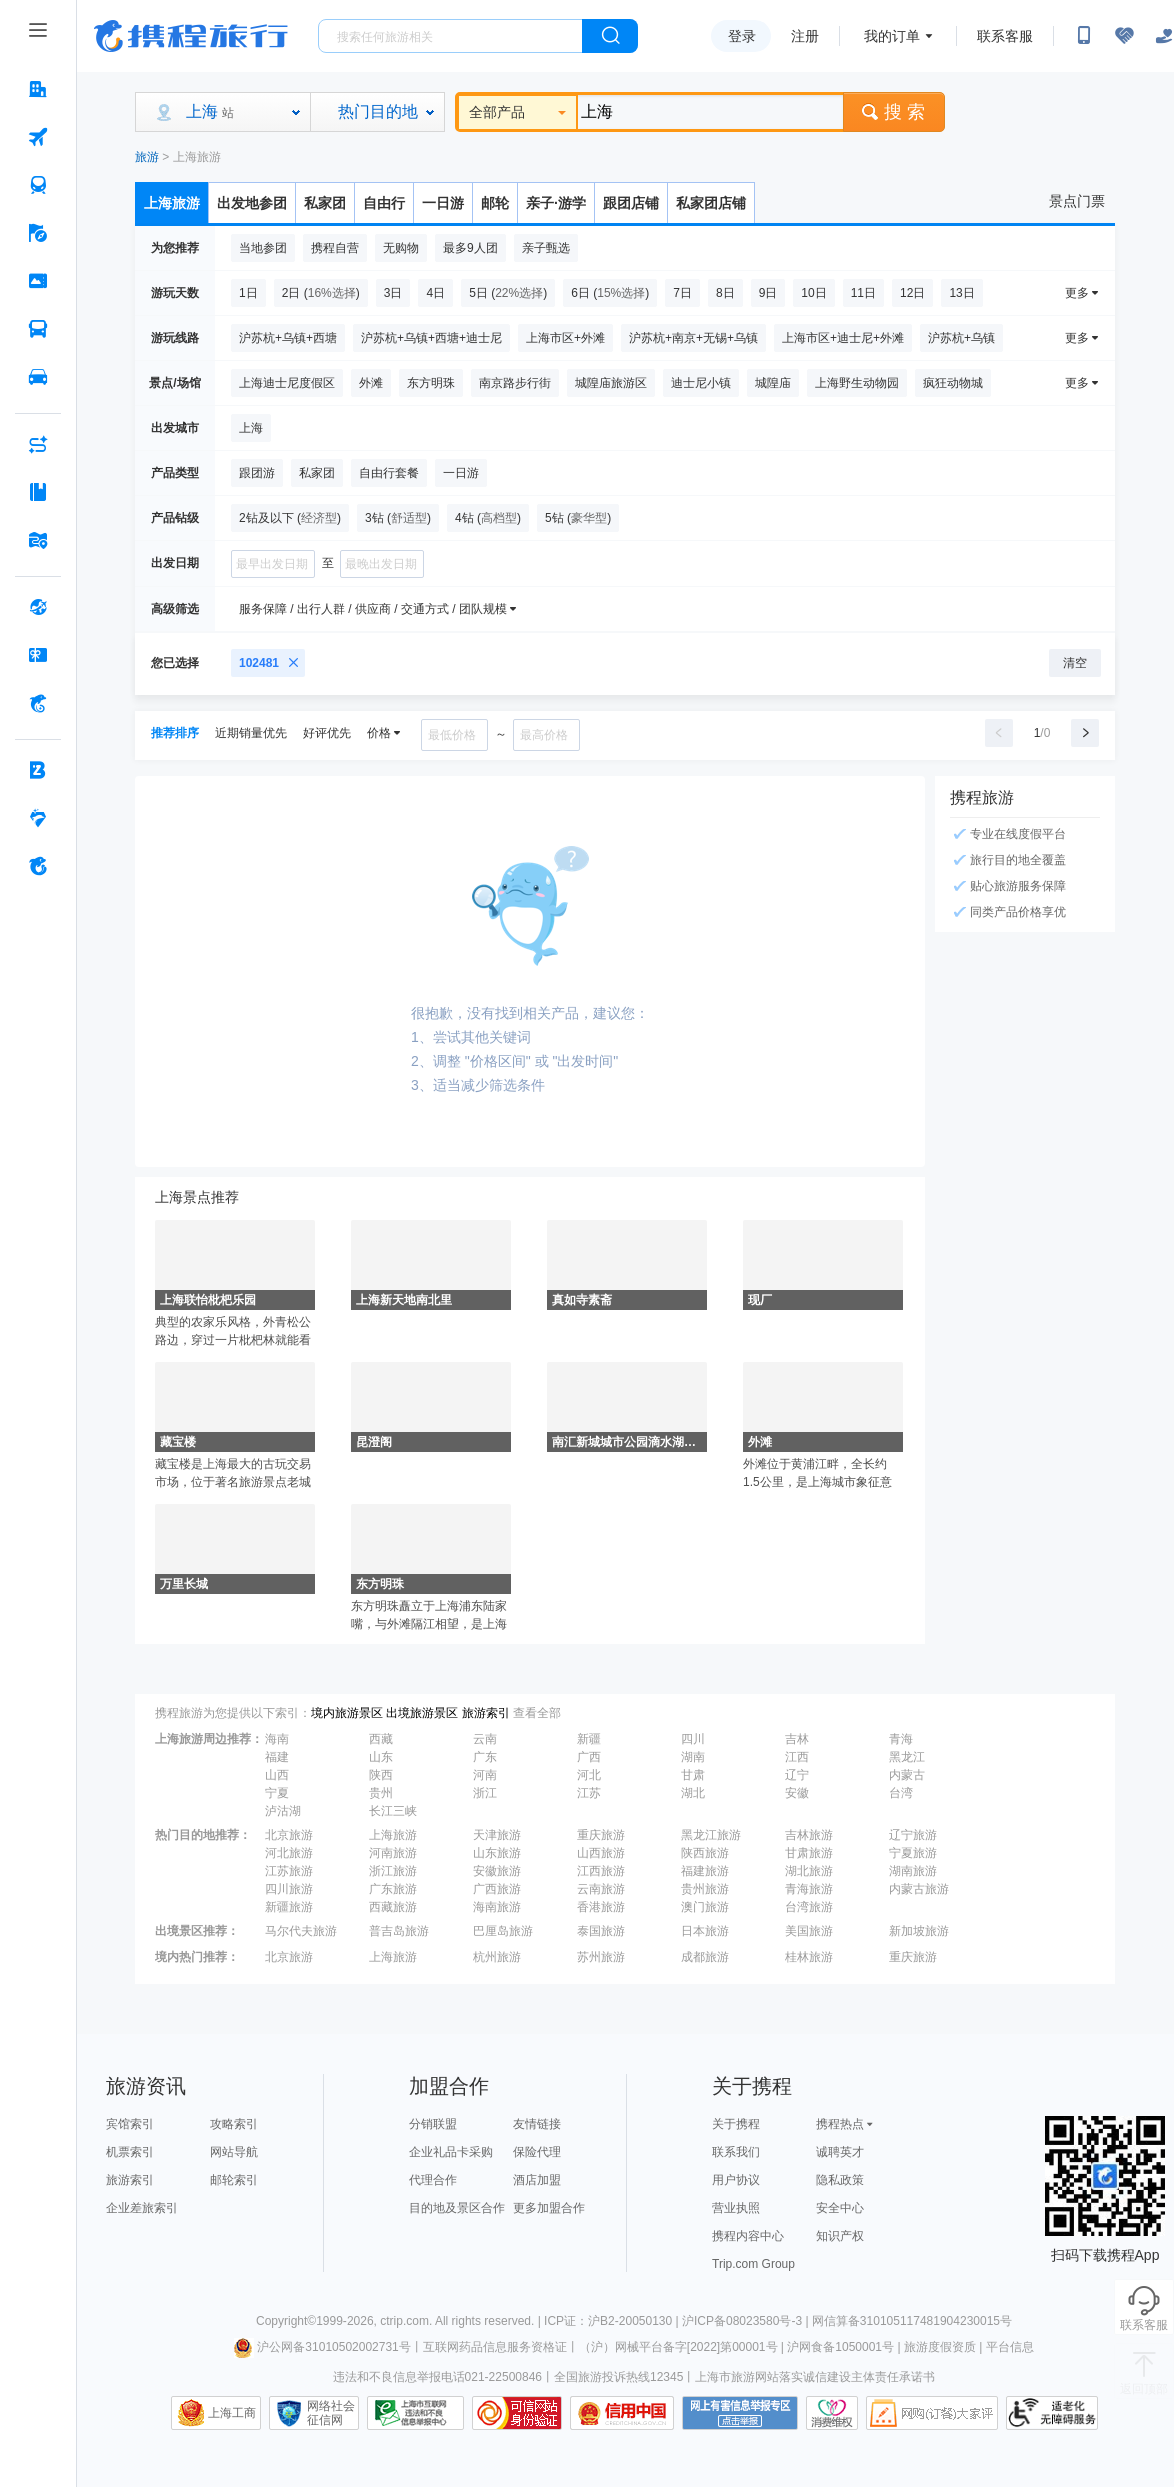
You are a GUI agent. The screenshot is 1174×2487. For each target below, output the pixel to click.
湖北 (693, 1793)
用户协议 (736, 2180)
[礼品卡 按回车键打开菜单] (38, 655)
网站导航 (234, 2152)
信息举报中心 (415, 2413)
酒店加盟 (537, 2180)
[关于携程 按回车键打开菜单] (38, 866)
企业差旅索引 (142, 2208)
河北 (589, 1775)
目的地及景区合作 (457, 2208)
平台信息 (1010, 2347)
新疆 (589, 1739)
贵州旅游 (705, 1889)
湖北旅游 (809, 1871)
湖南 (693, 1757)
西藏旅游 (393, 1907)
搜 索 (894, 112)
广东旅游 (393, 1889)
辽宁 (797, 1775)
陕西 (381, 1775)
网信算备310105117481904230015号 (912, 2321)
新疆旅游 (289, 1907)
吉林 (797, 1739)
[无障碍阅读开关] (1124, 36)
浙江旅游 (393, 1871)
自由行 (384, 203)
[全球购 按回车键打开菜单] (38, 607)
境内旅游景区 (347, 1713)
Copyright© (286, 2321)
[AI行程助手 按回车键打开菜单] (38, 444)
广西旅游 (497, 1889)
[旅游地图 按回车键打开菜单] (38, 540)
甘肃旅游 (809, 1853)
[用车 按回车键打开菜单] (38, 377)
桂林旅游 (809, 1957)
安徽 (797, 1793)
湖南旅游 (913, 1871)
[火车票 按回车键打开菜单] (38, 185)
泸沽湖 (283, 1811)
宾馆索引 (130, 2124)
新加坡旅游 (919, 1931)
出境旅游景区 (422, 1713)
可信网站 (517, 2413)
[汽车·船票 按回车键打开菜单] (38, 329)
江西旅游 (601, 1871)
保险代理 (537, 2152)
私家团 (325, 203)
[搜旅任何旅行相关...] (450, 36)
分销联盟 (433, 2124)
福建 (277, 1757)
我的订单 (892, 36)
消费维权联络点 (832, 2413)
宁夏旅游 (913, 1853)
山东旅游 (497, 1853)
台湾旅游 (809, 1907)
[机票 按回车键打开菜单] (38, 137)
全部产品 (517, 112)
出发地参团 (252, 203)
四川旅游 (289, 1889)
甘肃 (693, 1775)
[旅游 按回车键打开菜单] (38, 233)
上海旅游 (197, 157)
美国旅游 (809, 1931)
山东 (381, 1757)
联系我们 (736, 2152)
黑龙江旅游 (711, 1835)
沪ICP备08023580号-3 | (747, 2321)
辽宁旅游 (913, 1835)
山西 (277, 1775)
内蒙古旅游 (919, 1889)
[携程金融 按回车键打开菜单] (38, 703)
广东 (485, 1757)
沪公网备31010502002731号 (322, 2347)
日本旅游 (705, 1931)
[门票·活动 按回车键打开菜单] (38, 281)
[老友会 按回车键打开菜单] (38, 818)
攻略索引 (234, 2124)
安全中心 (840, 2208)
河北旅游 (289, 1853)
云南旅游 (601, 1889)
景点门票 (1077, 201)
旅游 (147, 157)
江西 (797, 1757)
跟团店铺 (631, 203)
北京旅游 (289, 1835)
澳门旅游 (705, 1907)
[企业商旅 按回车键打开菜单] (38, 770)
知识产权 (840, 2236)
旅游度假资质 (940, 2347)
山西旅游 (601, 1853)
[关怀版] (1164, 36)
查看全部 (537, 1713)
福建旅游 (705, 1871)
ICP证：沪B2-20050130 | (613, 2321)
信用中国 (622, 2413)
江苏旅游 (289, 1871)
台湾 (901, 1793)
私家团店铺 (711, 203)
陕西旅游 (705, 1853)
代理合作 (433, 2180)
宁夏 (277, 1793)
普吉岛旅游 (399, 1931)
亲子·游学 (556, 203)
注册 (805, 36)
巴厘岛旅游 (503, 1931)
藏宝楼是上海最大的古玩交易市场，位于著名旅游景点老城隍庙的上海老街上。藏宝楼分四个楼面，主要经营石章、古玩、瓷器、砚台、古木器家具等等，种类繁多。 (233, 1474)
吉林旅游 (809, 1835)
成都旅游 (705, 1957)
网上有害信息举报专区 (740, 2413)
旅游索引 (486, 1713)
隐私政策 (840, 2180)
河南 (485, 1775)
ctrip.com (404, 2321)
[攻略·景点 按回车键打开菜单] (38, 492)
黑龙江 (907, 1757)
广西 (589, 1757)
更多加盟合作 (549, 2208)
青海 (901, 1739)
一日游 (443, 203)
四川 (693, 1739)
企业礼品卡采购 (451, 2152)
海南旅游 (497, 1907)
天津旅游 (497, 1835)
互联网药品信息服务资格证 (495, 2347)
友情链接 (537, 2124)
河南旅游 (393, 1853)
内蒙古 (907, 1775)
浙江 (485, 1793)
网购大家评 (932, 2413)
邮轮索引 (234, 2180)
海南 (277, 1739)
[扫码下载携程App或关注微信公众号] (1084, 36)
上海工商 (232, 2413)
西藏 (381, 1739)
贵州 (381, 1793)
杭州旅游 (497, 1957)
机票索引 (130, 2152)
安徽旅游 (497, 1871)
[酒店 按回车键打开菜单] (38, 89)
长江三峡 (393, 1811)
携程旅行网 (191, 36)
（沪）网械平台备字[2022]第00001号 (678, 2347)
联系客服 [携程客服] (1005, 36)
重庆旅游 (601, 1835)
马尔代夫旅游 (301, 1931)
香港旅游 (601, 1907)
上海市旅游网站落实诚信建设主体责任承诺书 (815, 2377)
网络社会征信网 (331, 2413)
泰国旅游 (601, 1931)
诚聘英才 (840, 2152)
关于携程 (736, 2124)
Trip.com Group (753, 2264)
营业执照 (736, 2208)
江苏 (589, 1793)
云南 (485, 1739)
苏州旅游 (601, 1957)
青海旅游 (809, 1889)
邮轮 (495, 203)
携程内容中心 (748, 2236)
